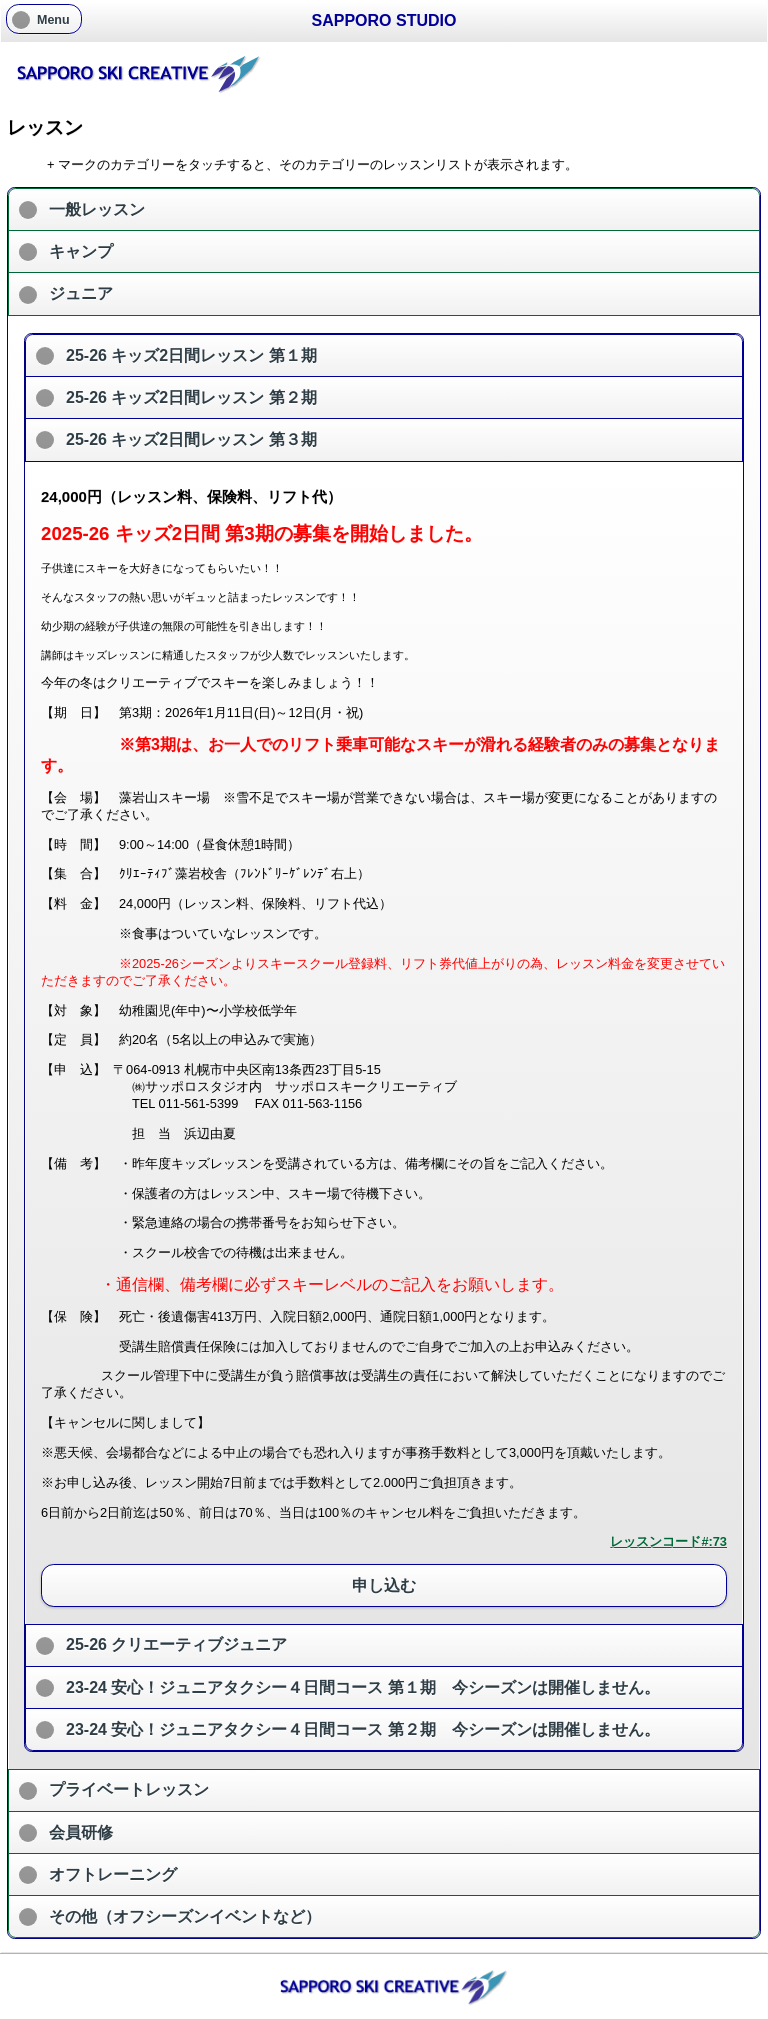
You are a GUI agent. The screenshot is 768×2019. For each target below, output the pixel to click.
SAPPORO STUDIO (384, 20)
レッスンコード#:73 (668, 1541)
